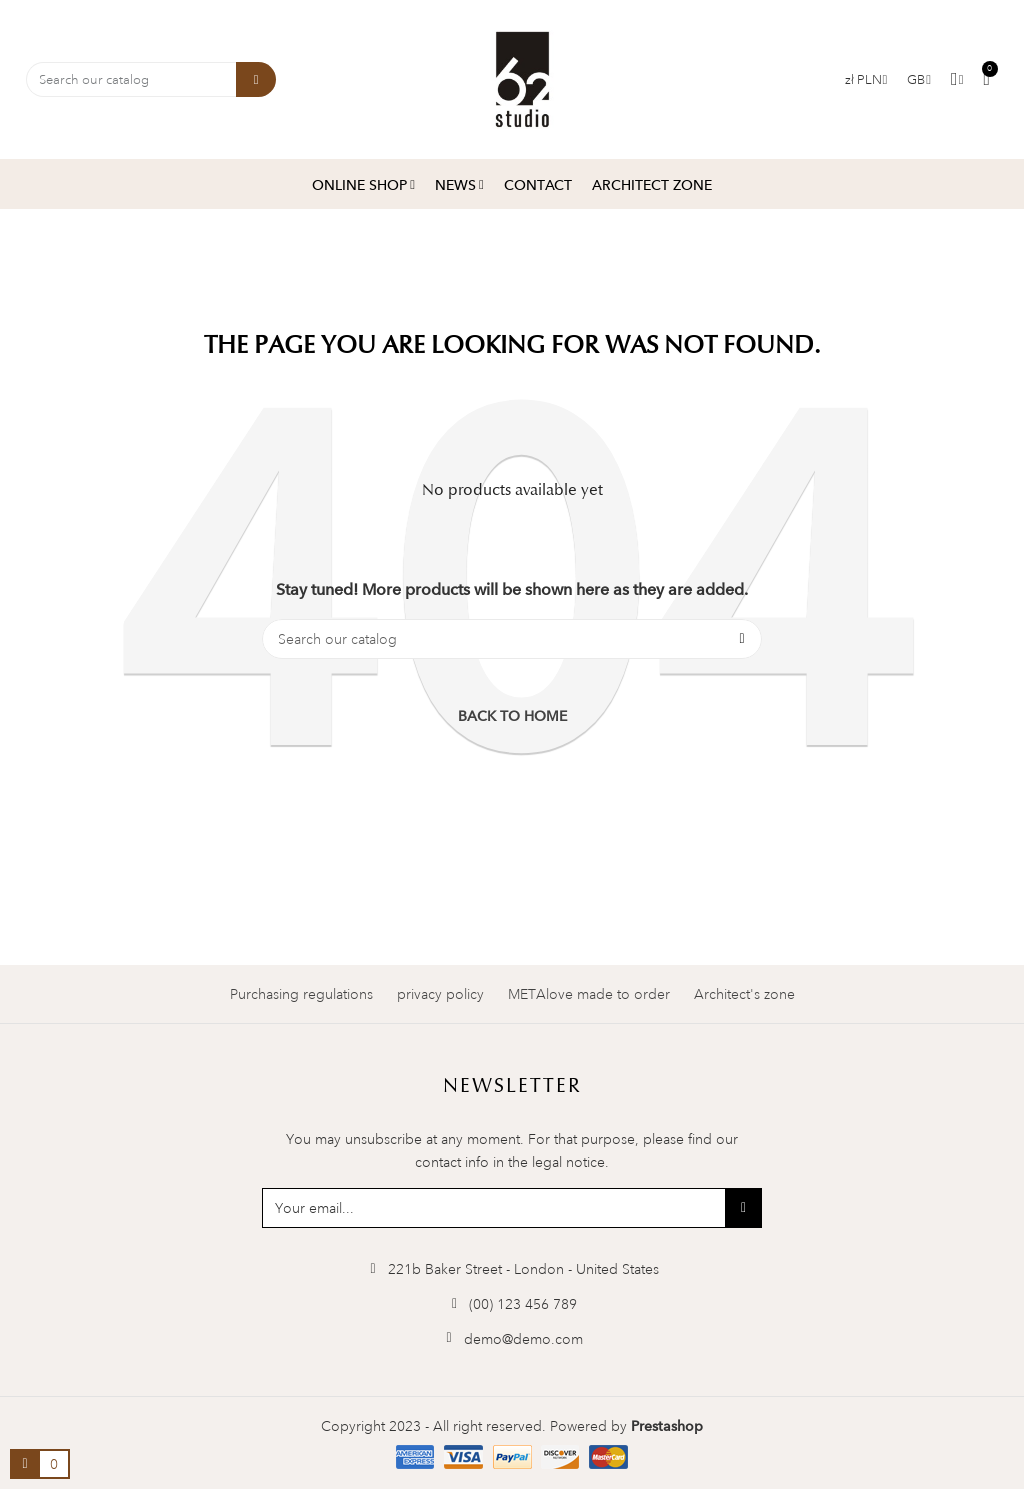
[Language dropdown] (919, 80)
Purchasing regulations (301, 994)
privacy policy (440, 994)
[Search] (512, 639)
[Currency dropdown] (866, 80)
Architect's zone (744, 994)
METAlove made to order (589, 994)
